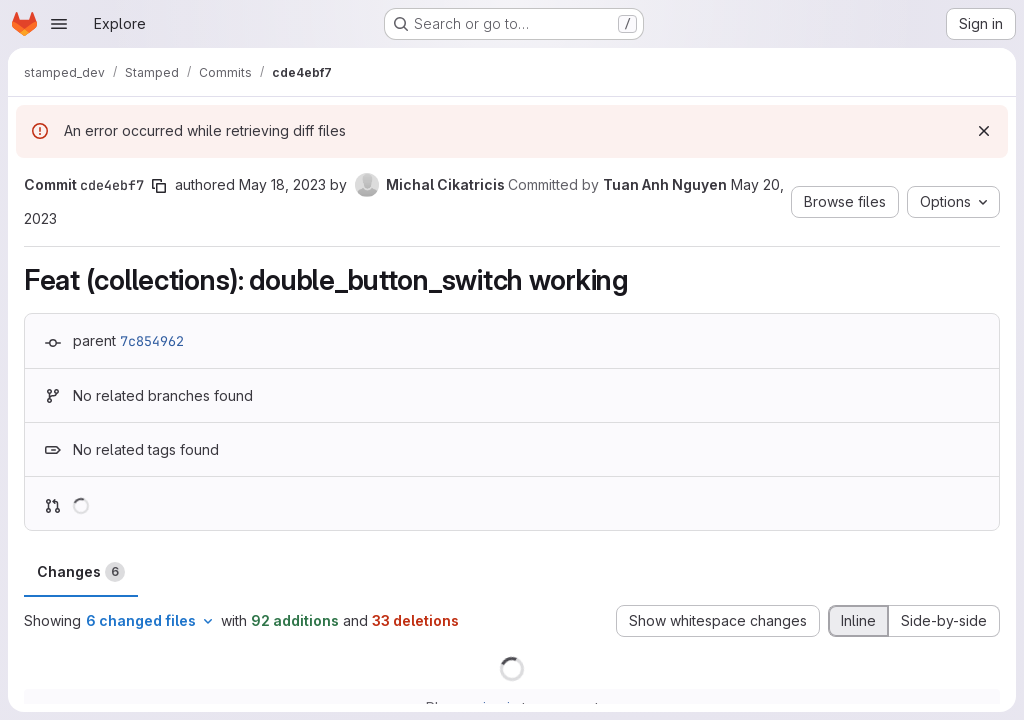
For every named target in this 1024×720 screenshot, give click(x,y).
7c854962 (152, 341)
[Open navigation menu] (59, 24)
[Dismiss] (984, 131)
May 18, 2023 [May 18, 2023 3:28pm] (282, 184)
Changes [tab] (81, 572)
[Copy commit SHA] (159, 186)
